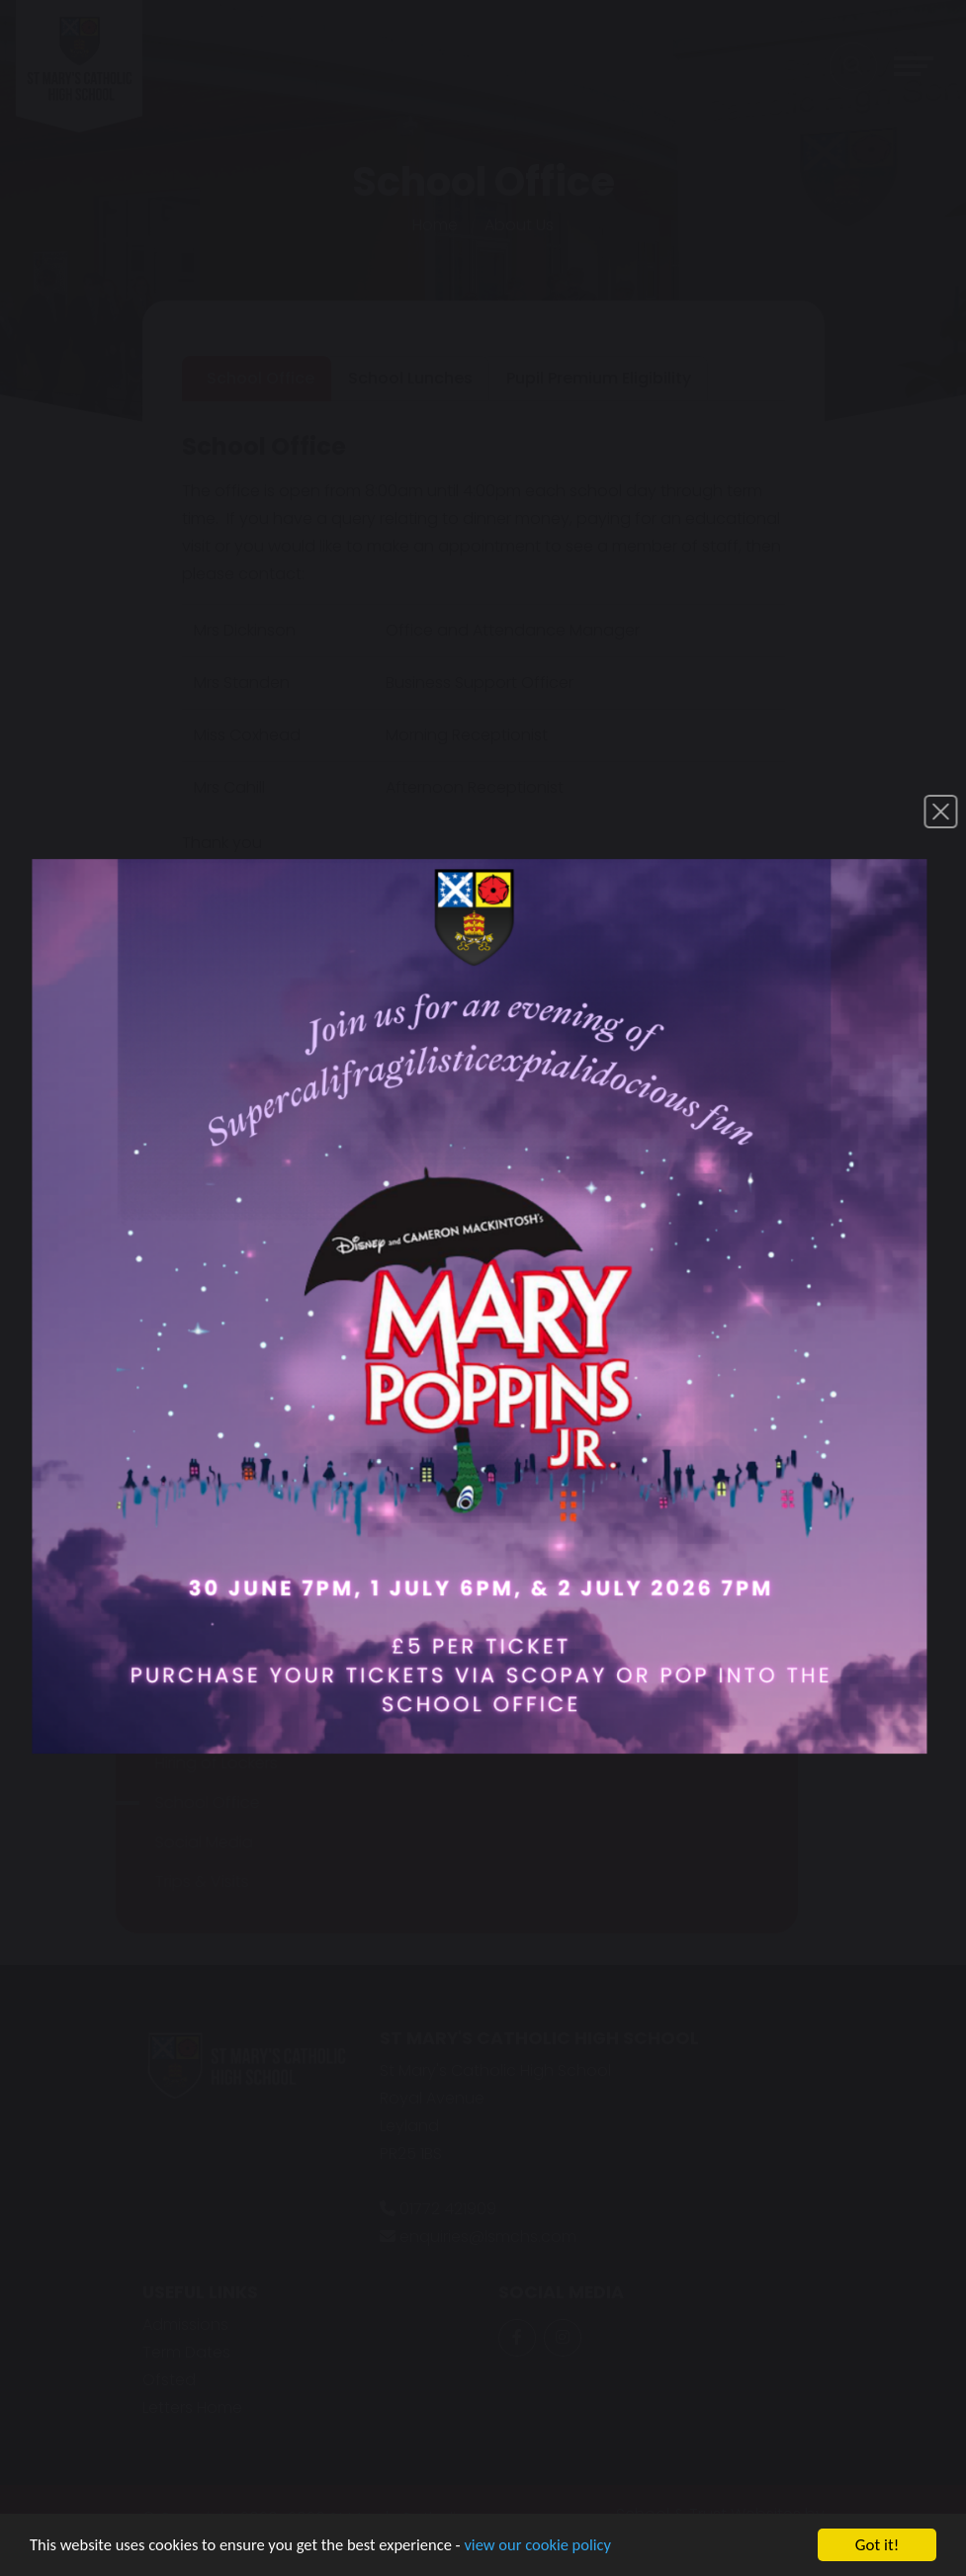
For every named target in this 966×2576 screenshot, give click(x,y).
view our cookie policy (553, 2549)
